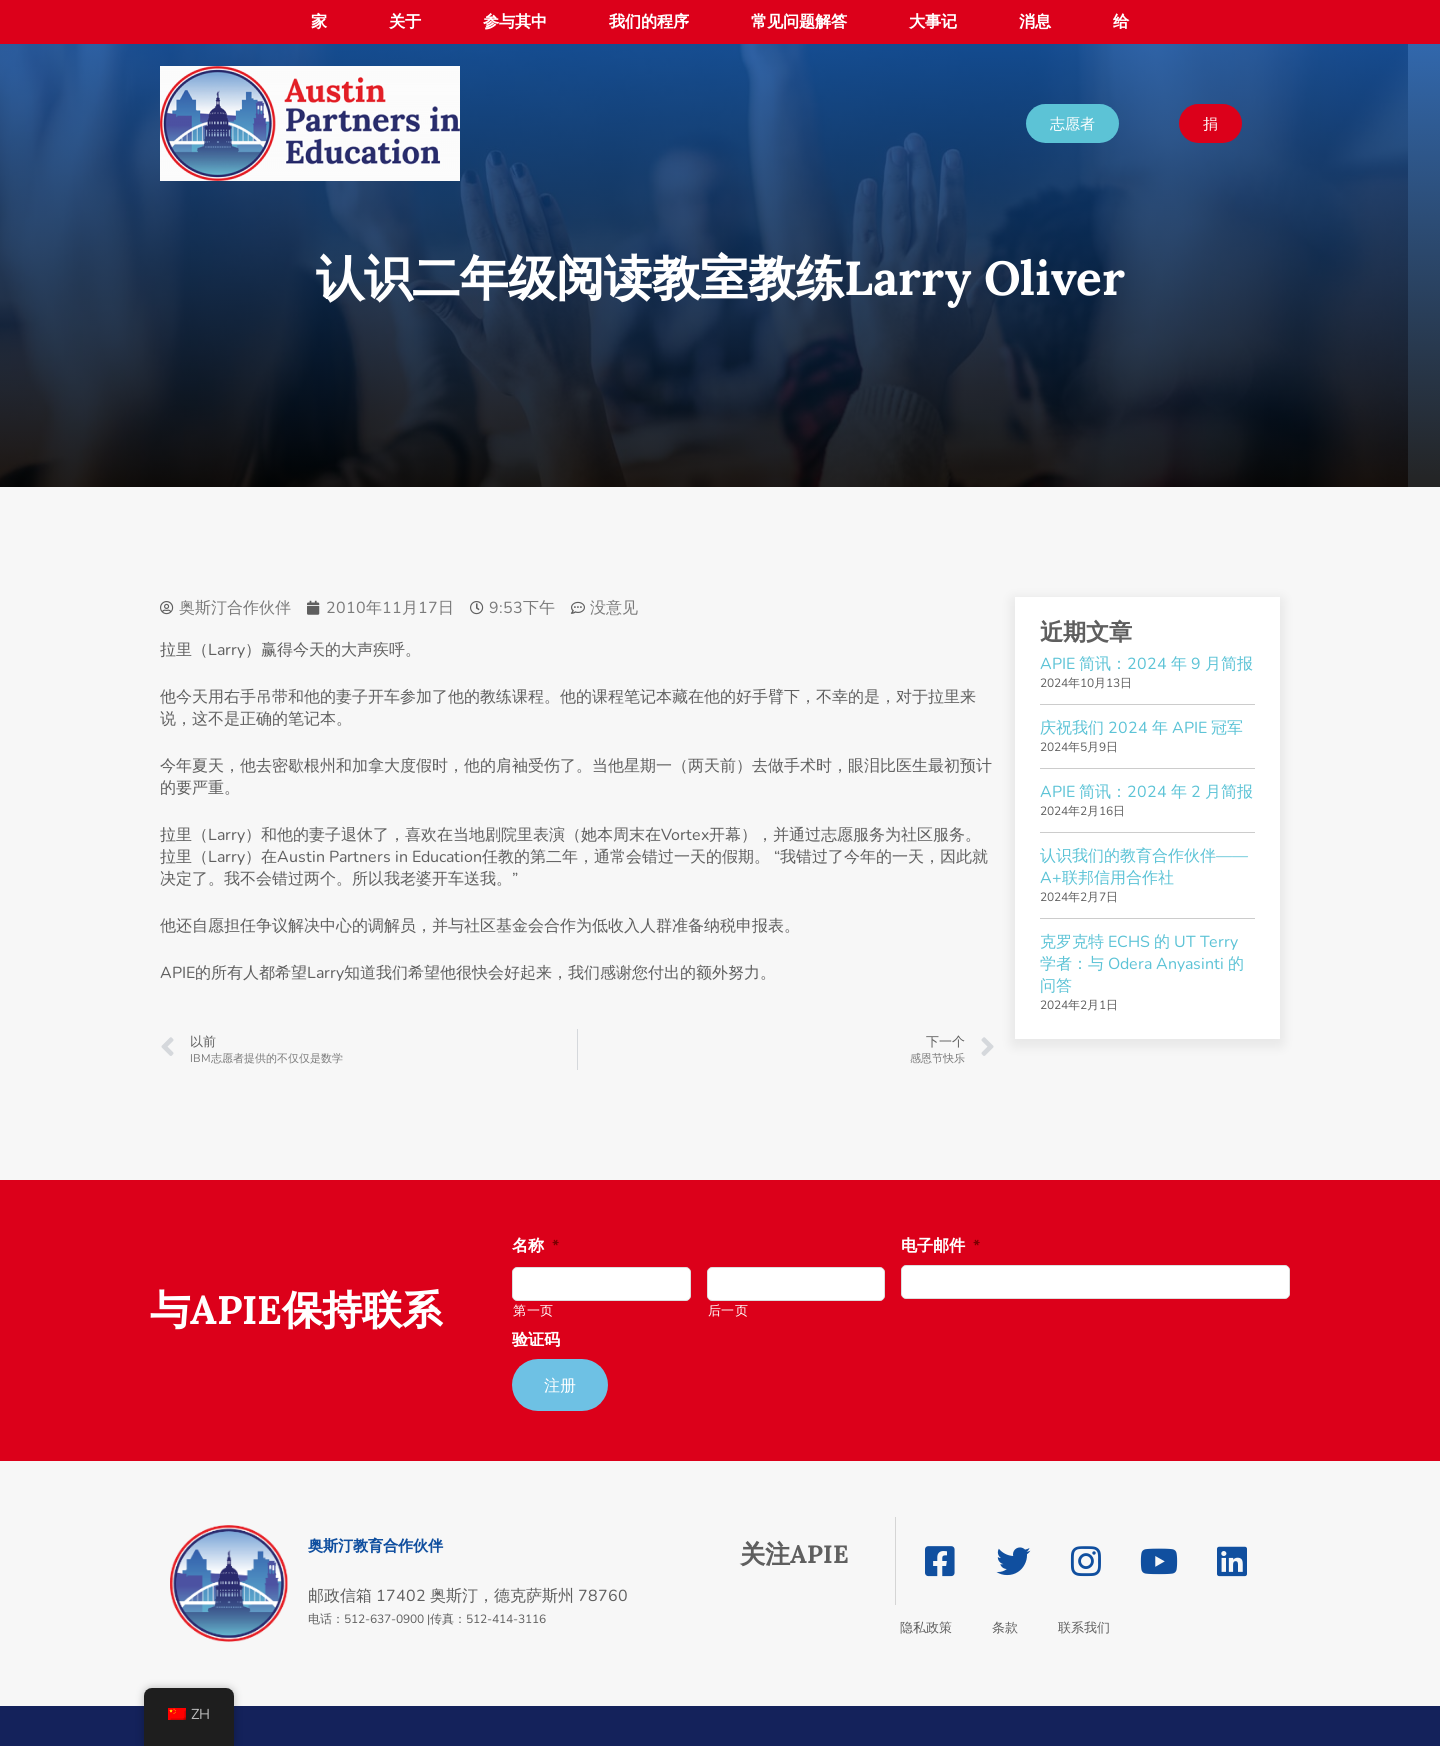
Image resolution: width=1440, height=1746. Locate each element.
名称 (535, 1246)
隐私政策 (926, 1627)
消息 (1035, 22)
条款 (1005, 1627)
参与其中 (515, 22)
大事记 (933, 22)
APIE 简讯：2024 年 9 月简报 (1146, 664)
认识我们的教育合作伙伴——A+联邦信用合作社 (1144, 867)
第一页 (533, 1311)
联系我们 (1084, 1627)
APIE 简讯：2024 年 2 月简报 (1146, 792)
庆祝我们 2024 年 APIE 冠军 (1141, 728)
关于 (405, 22)
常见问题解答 (799, 22)
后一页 (728, 1311)
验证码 (536, 1340)
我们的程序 (649, 22)
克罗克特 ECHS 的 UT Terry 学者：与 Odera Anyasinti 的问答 (1142, 964)
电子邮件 (940, 1246)
